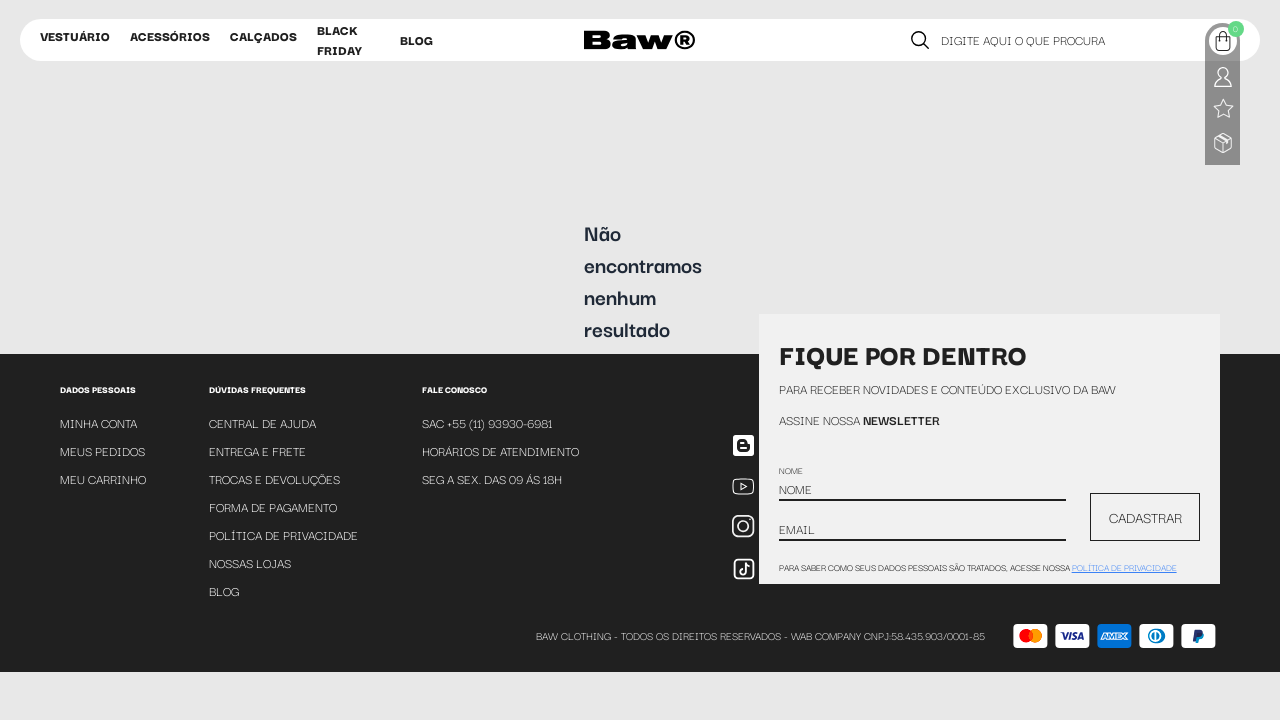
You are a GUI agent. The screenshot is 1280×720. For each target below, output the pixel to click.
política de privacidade (1124, 567)
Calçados (263, 35)
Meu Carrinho (103, 478)
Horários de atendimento (500, 450)
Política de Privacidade (283, 534)
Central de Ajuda (262, 422)
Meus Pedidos (102, 450)
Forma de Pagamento (273, 506)
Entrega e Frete (257, 450)
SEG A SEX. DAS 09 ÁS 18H (492, 478)
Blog (416, 39)
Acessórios (170, 35)
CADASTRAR (1145, 517)
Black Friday (339, 39)
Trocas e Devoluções (274, 478)
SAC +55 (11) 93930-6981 (487, 422)
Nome (791, 470)
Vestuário (75, 35)
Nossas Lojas (250, 562)
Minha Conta (98, 422)
